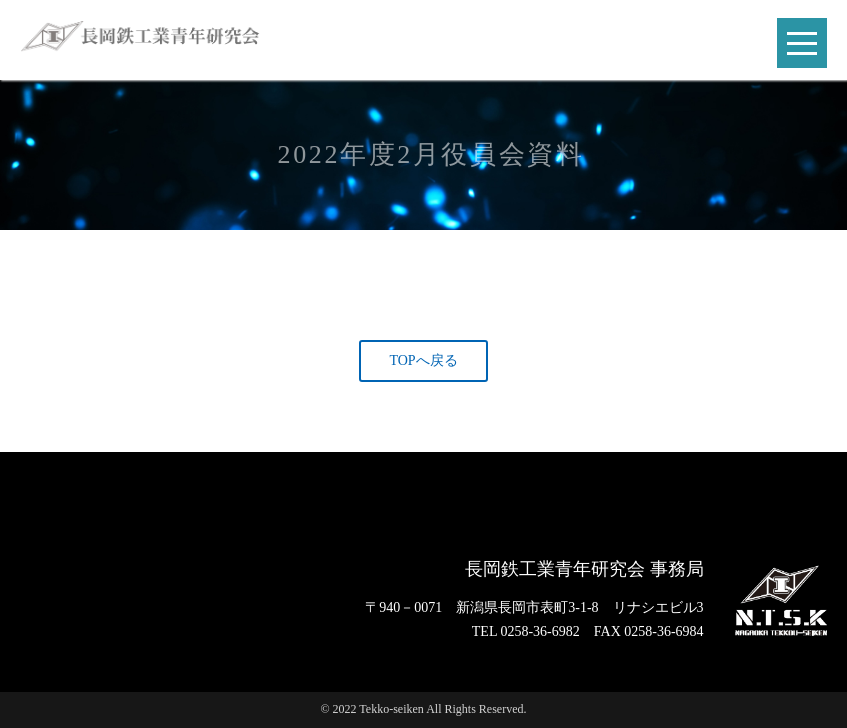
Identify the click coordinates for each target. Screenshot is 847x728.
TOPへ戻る (423, 360)
